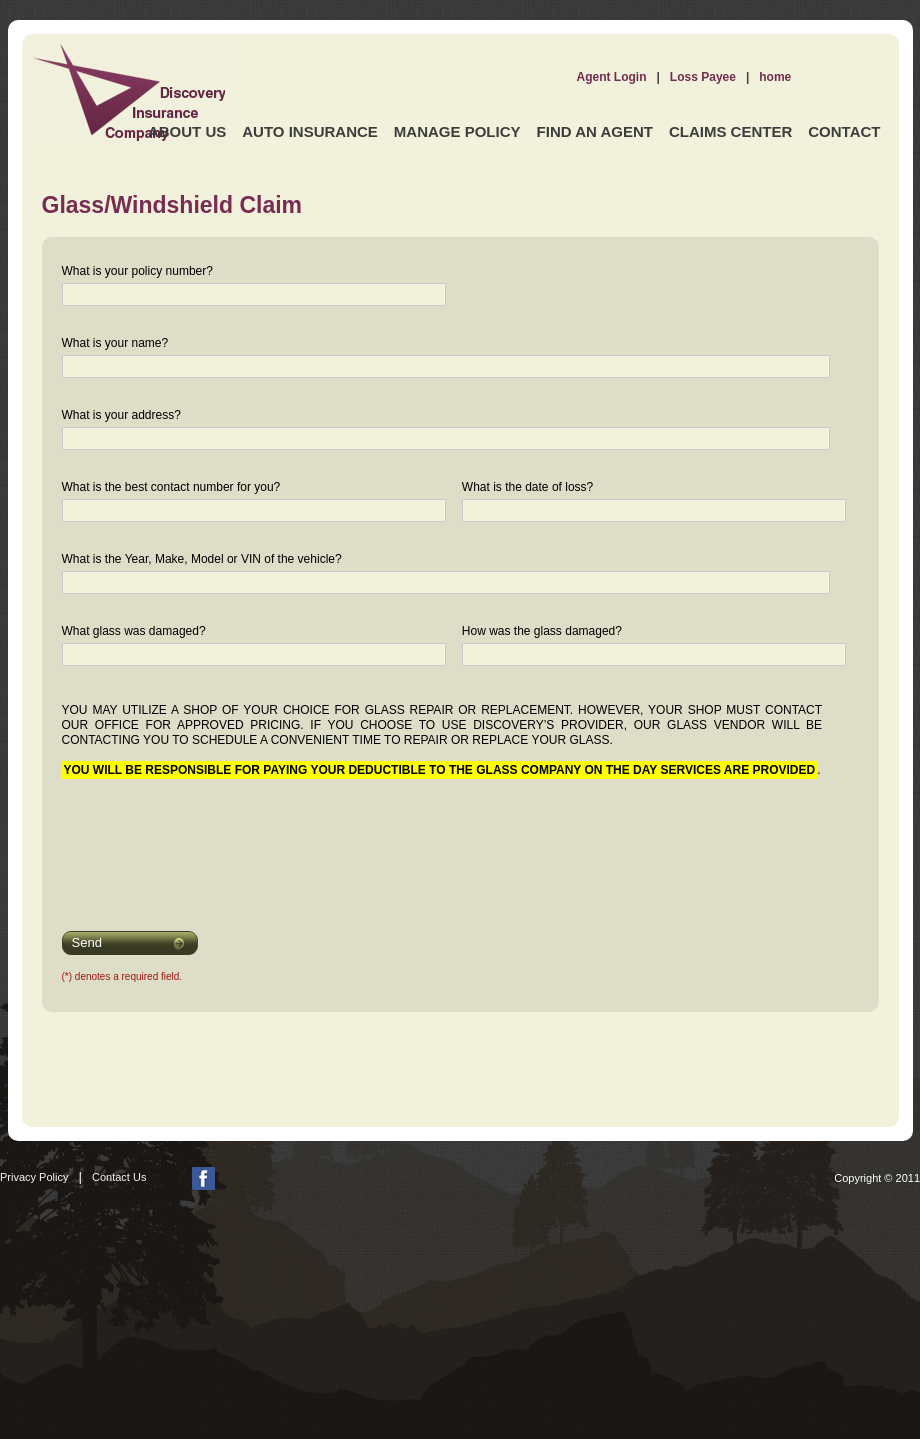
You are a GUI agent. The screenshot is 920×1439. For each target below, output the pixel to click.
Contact (844, 131)
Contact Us (119, 1177)
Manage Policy (457, 131)
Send (87, 942)
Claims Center (730, 131)
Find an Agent (595, 131)
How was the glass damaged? (542, 631)
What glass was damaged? (134, 631)
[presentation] (189, 842)
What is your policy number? (137, 271)
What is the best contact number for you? (171, 487)
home (775, 77)
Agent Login (612, 77)
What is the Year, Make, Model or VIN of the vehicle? (202, 559)
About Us (187, 131)
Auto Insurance (310, 131)
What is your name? (115, 343)
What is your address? (121, 415)
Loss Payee (703, 77)
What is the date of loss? (527, 487)
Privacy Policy (34, 1177)
